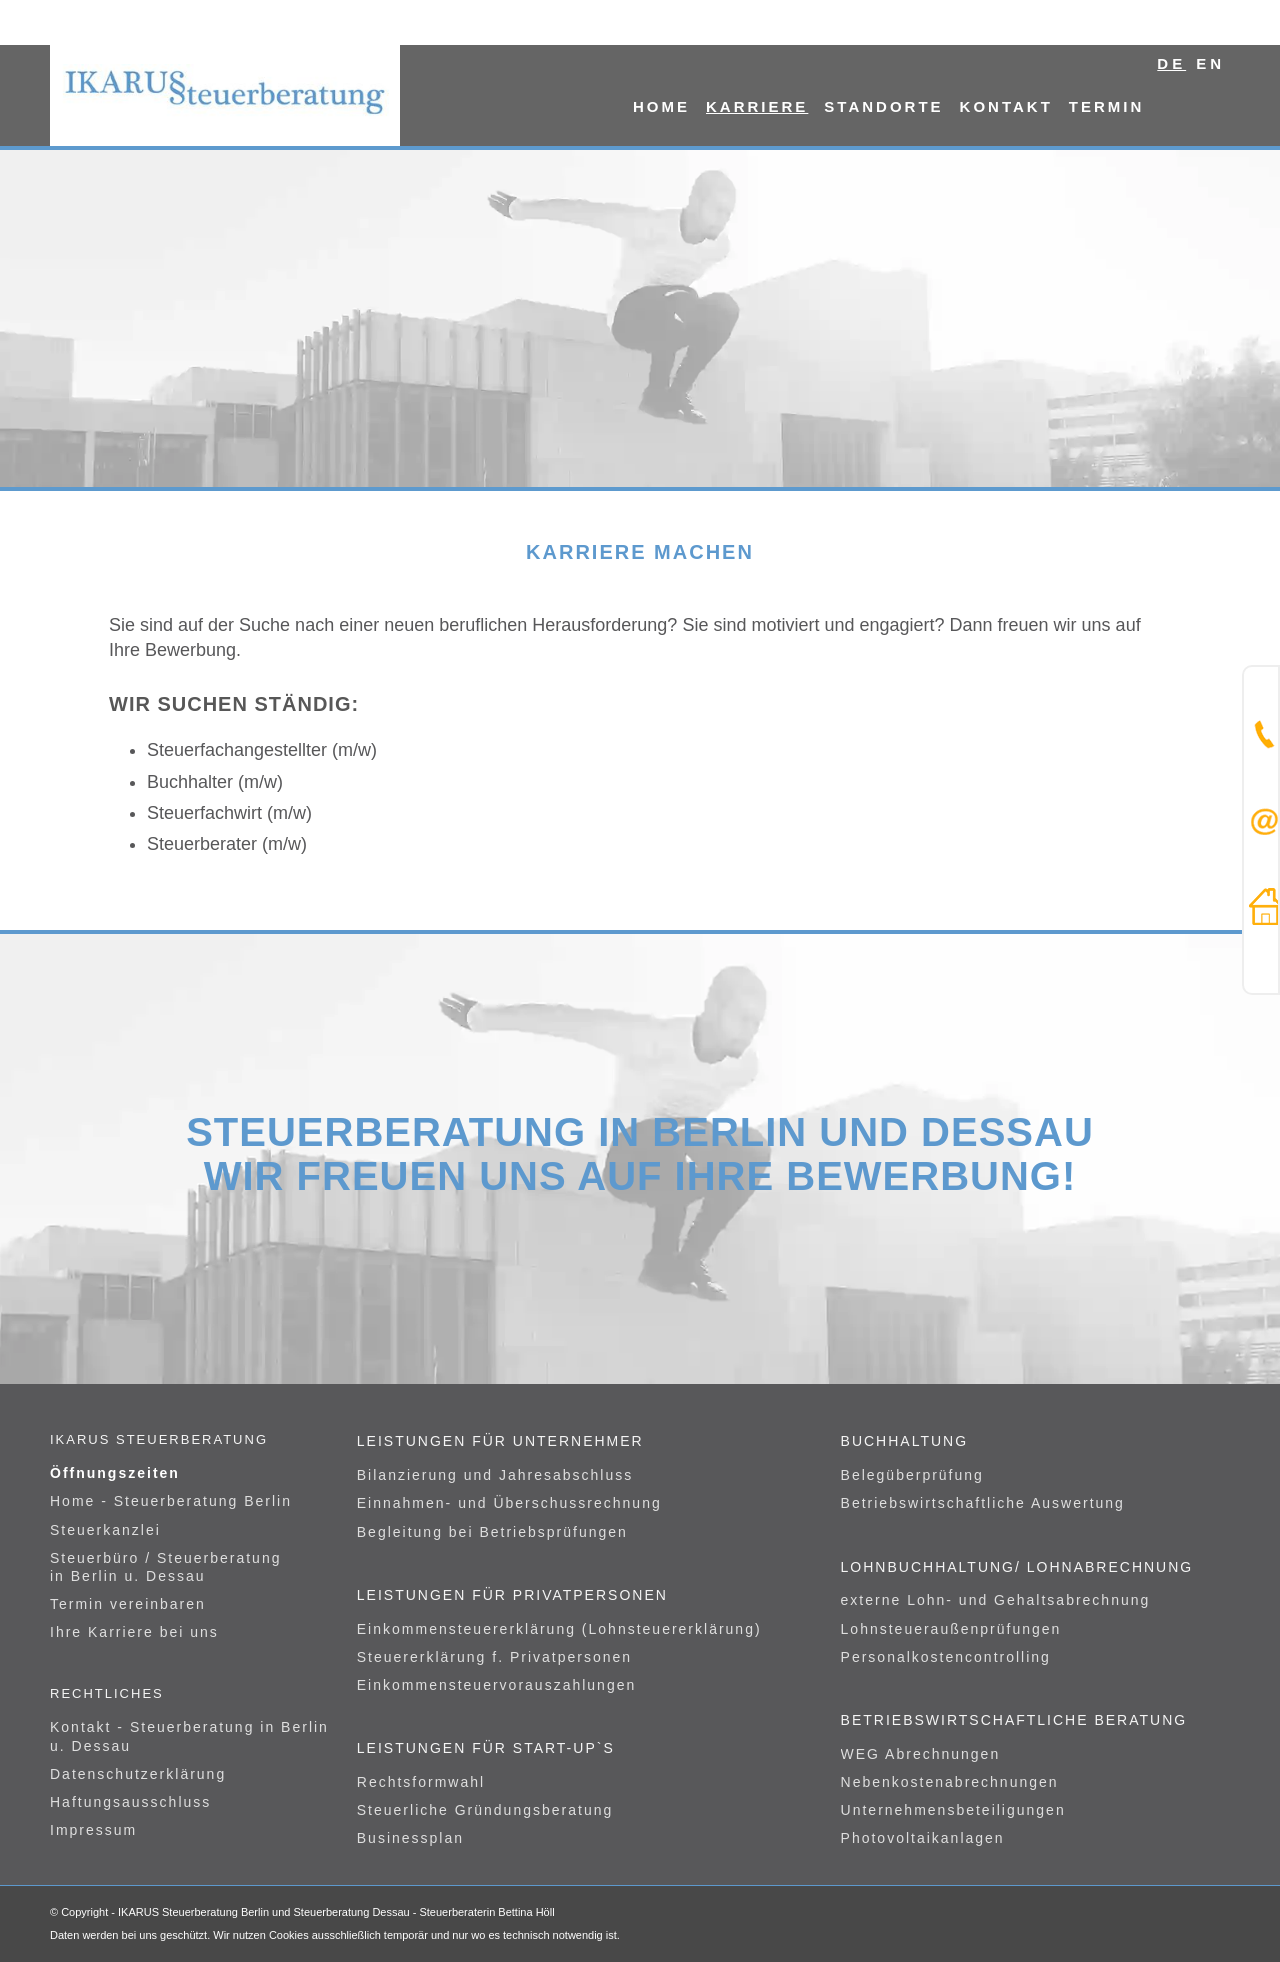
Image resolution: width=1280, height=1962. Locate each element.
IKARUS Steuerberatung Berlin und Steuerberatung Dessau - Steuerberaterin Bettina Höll (336, 1912)
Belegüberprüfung (912, 1475)
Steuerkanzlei (105, 1530)
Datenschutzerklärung (138, 1774)
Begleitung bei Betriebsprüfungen (492, 1532)
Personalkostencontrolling (946, 1657)
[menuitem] (661, 95)
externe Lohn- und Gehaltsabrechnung (996, 1600)
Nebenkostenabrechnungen (950, 1782)
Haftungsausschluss (130, 1802)
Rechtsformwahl (421, 1782)
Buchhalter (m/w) (215, 782)
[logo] (225, 95)
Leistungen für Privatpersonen (512, 1595)
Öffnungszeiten (115, 1473)
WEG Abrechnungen (921, 1754)
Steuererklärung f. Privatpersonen (494, 1657)
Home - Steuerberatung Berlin (171, 1501)
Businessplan (410, 1838)
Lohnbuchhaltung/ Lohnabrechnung (1017, 1567)
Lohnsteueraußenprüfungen (951, 1629)
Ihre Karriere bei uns (134, 1632)
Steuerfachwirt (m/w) (229, 813)
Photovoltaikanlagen (923, 1838)
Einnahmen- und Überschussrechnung (509, 1503)
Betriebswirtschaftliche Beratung (1014, 1720)
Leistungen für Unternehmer (500, 1441)
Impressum (93, 1830)
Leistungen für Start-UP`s (486, 1748)
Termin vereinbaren (128, 1604)
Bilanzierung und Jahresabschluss (495, 1475)
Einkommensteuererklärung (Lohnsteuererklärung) (559, 1629)
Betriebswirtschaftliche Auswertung (983, 1503)
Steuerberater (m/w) (227, 844)
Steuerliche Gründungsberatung (485, 1810)
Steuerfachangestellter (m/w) (262, 750)
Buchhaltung (905, 1441)
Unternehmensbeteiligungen (953, 1810)
